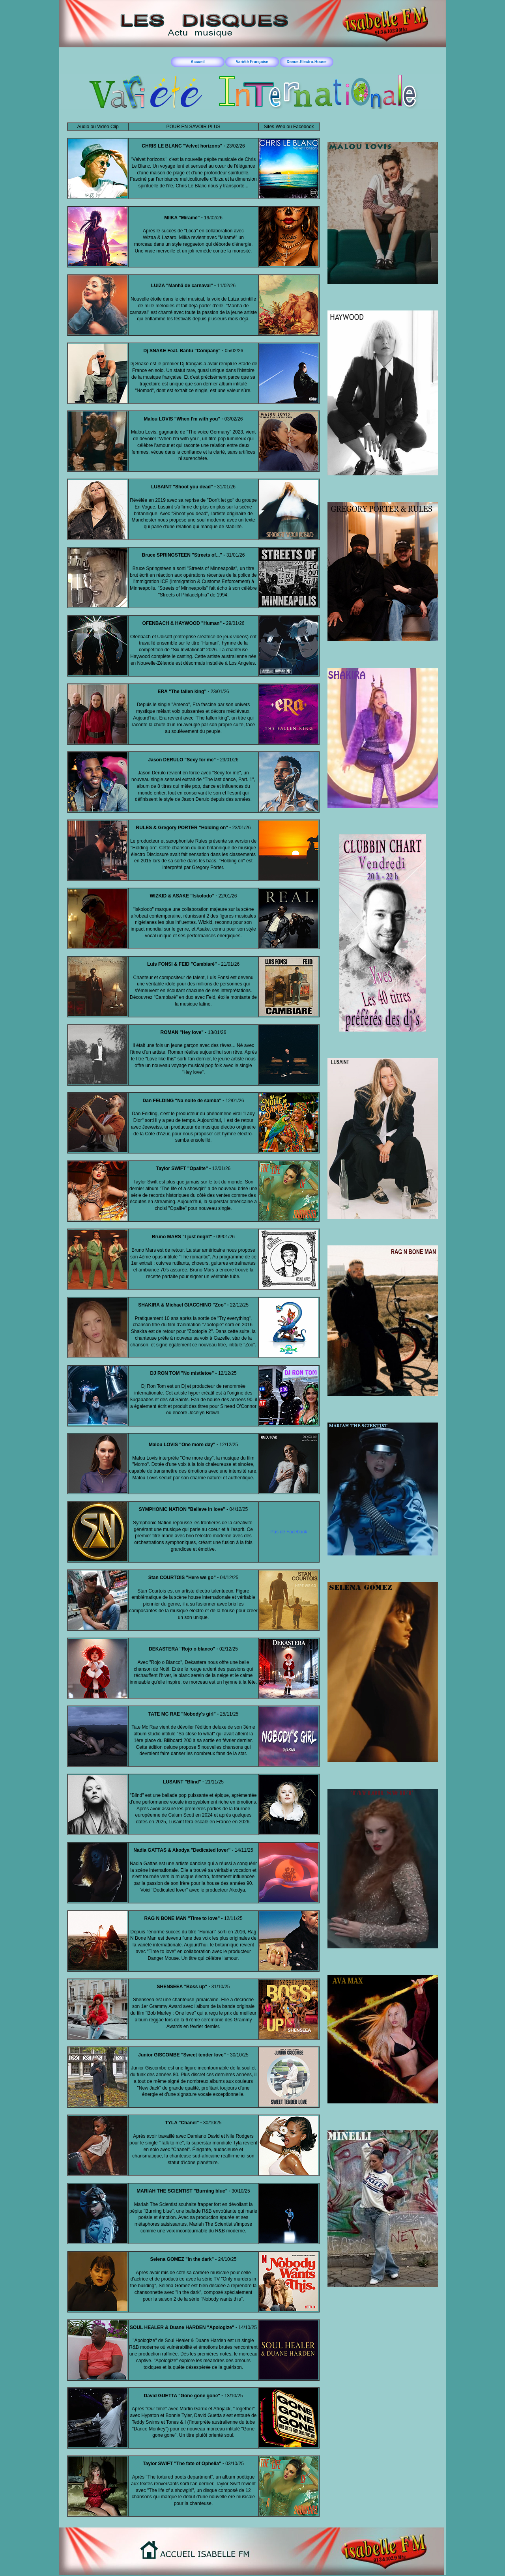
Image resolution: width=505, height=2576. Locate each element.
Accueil (198, 62)
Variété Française (252, 62)
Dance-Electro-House (306, 62)
